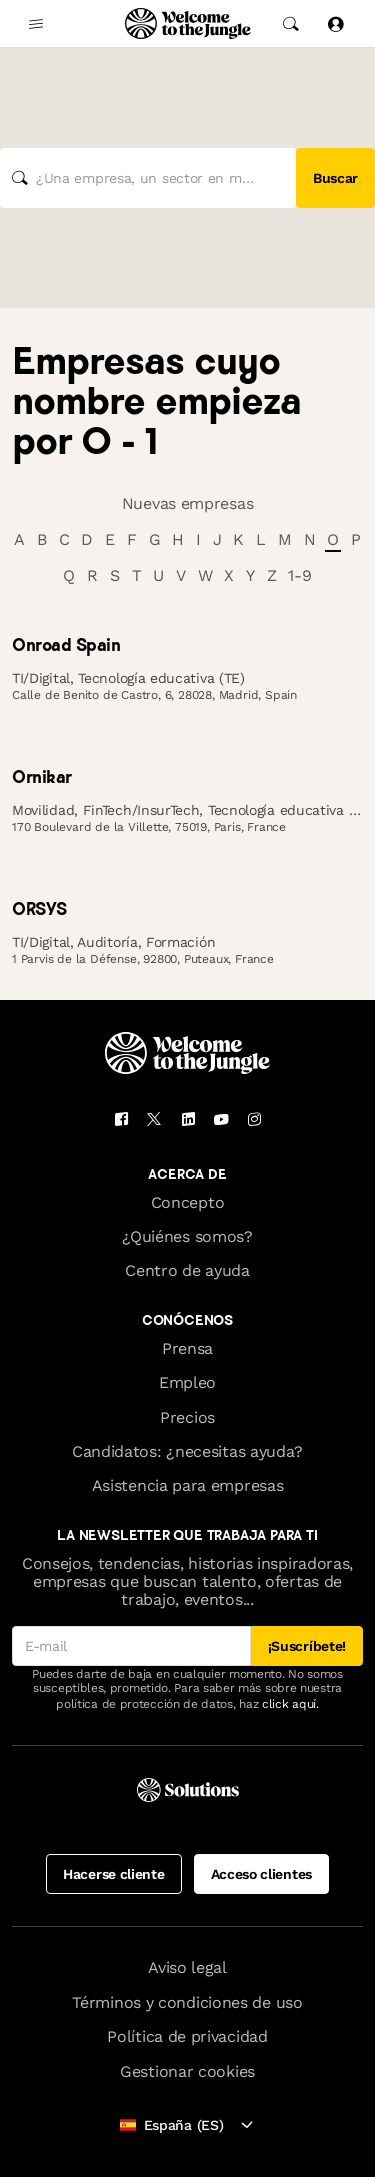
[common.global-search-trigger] (291, 24)
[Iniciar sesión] (335, 23)
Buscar (335, 178)
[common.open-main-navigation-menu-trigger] (36, 24)
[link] (187, 645)
